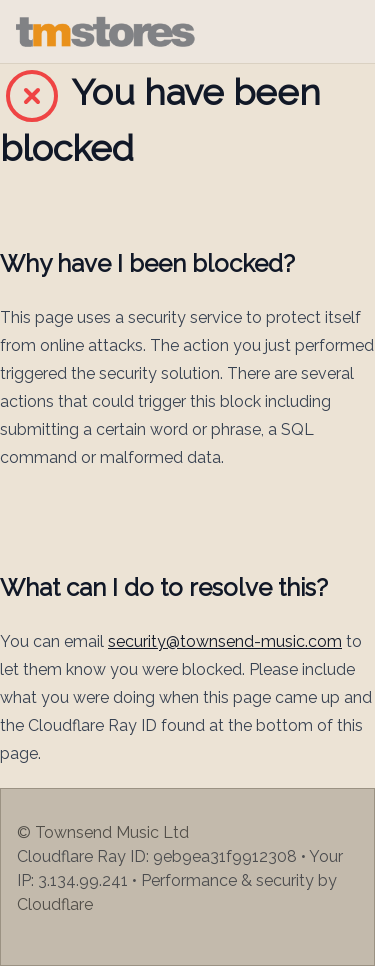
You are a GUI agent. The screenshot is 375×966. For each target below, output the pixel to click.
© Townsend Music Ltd (103, 832)
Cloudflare (55, 904)
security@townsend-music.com (225, 641)
